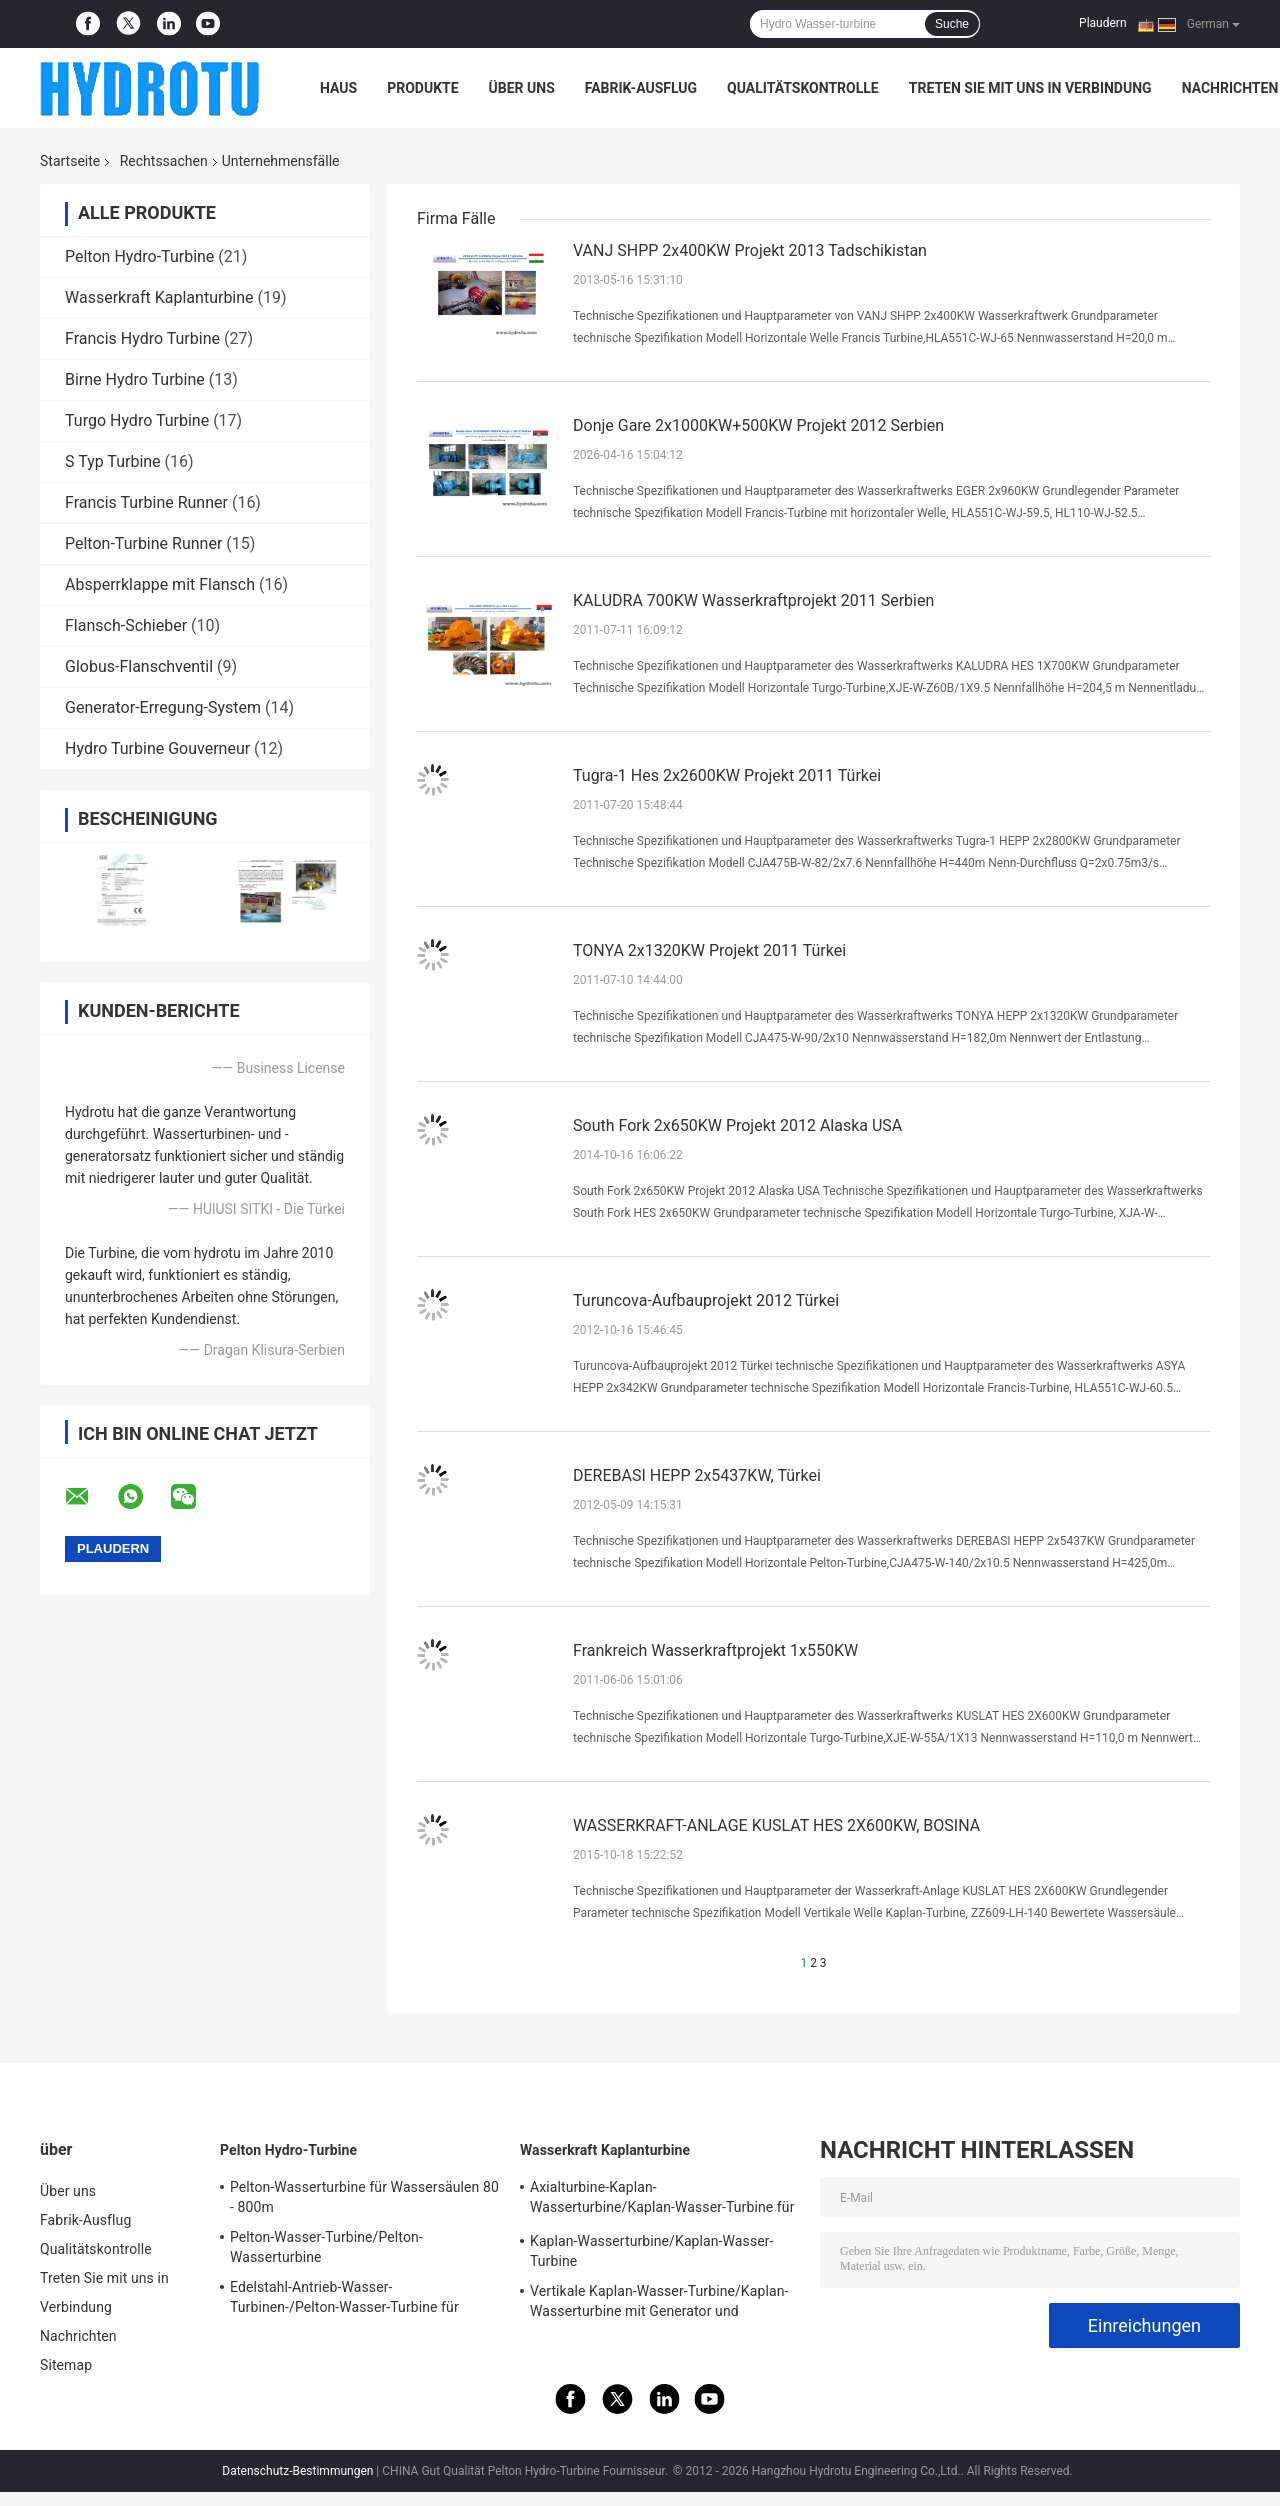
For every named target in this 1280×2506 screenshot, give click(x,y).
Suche (952, 24)
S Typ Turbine (113, 461)
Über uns (522, 88)
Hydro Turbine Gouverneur (157, 748)
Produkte (422, 88)
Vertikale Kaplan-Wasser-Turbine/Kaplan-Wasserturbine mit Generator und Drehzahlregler (659, 2304)
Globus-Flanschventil (139, 666)
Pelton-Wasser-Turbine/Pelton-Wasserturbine (326, 2247)
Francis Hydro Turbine (142, 338)
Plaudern (1102, 23)
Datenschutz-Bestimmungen (297, 2471)
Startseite (70, 161)
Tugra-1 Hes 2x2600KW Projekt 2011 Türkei (727, 775)
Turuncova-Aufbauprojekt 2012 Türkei (706, 1300)
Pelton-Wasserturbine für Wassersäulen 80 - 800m (364, 2197)
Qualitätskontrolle (803, 88)
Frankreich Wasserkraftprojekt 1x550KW (715, 1650)
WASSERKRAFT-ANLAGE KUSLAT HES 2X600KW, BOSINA (776, 1825)
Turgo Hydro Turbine (137, 420)
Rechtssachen (164, 161)
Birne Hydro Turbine (135, 379)
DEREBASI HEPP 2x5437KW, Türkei (697, 1475)
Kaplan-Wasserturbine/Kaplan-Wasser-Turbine (652, 2251)
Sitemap (66, 2365)
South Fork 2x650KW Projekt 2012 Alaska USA (737, 1125)
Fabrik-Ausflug (641, 88)
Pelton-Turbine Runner (143, 543)
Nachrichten (1230, 88)
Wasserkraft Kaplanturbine (159, 297)
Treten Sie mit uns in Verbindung (1030, 88)
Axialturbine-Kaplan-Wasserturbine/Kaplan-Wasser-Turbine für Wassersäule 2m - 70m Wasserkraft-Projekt (662, 2200)
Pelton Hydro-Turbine (139, 256)
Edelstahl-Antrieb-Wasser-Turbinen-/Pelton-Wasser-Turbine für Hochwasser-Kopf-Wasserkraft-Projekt (350, 2300)
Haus (338, 88)
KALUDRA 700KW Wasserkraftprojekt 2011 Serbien (753, 600)
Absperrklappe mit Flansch (160, 584)
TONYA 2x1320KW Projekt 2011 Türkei (709, 950)
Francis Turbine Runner (146, 502)
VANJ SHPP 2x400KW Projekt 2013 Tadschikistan (750, 250)
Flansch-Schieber (126, 625)
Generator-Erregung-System (163, 707)
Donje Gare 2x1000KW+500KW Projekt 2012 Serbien (758, 425)
